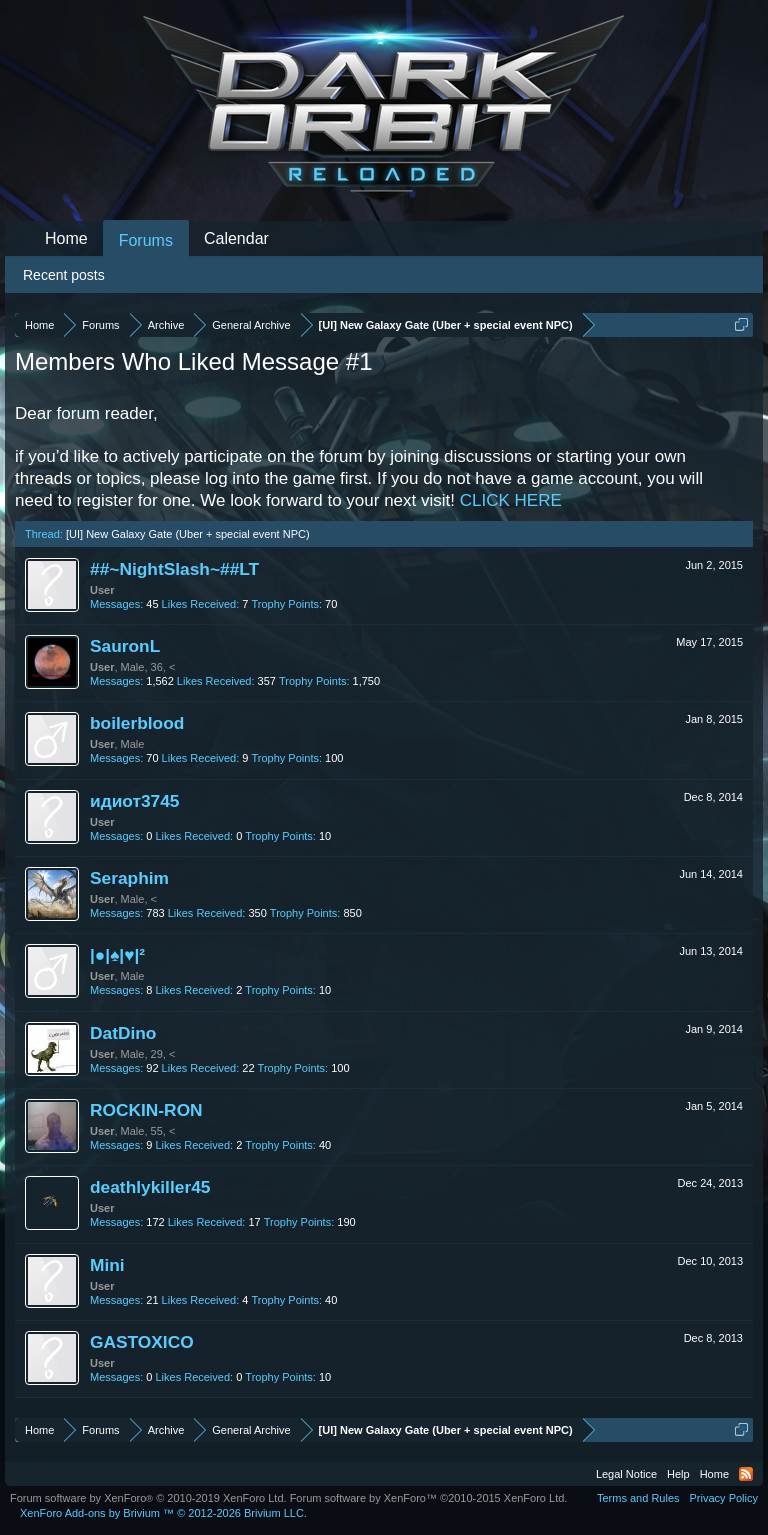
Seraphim (129, 878)
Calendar (236, 238)
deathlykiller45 (150, 1187)
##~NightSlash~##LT (174, 569)
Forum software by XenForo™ (429, 1498)
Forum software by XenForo (148, 1498)
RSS (746, 1474)
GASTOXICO (142, 1342)
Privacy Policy (724, 1498)
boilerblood (137, 723)
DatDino (123, 1033)
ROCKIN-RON (146, 1110)
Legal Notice (626, 1474)
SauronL (125, 646)
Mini (107, 1265)
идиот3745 (135, 801)
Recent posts (64, 275)
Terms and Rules (638, 1498)
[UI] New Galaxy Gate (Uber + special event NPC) (188, 534)
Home (66, 238)
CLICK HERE (511, 500)
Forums (146, 240)
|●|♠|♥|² (117, 955)
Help (678, 1474)
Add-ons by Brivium (163, 1513)
